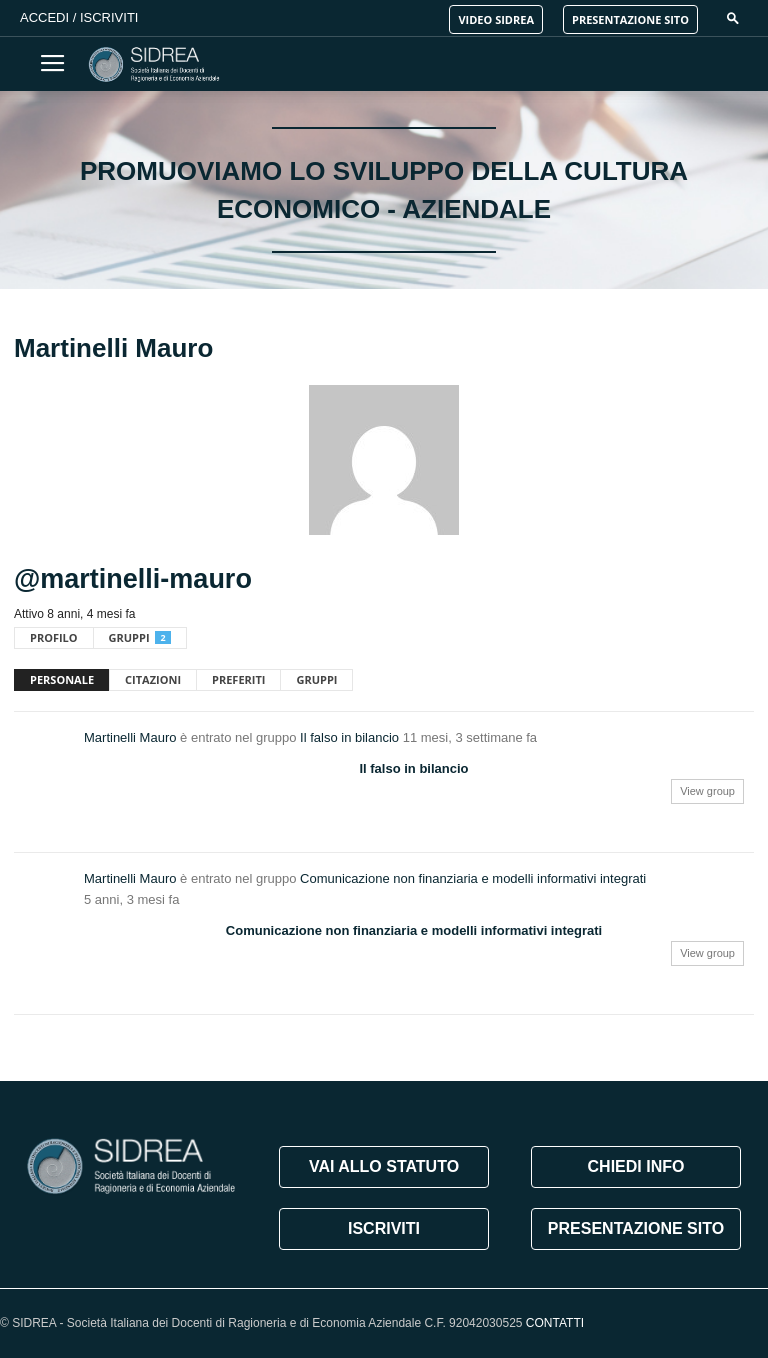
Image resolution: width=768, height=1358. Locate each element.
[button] (733, 17)
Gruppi (140, 637)
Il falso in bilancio (349, 737)
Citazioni (153, 679)
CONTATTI (555, 1323)
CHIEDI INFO (636, 1166)
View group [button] (707, 791)
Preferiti (238, 679)
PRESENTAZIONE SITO (630, 19)
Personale (62, 679)
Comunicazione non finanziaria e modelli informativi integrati (473, 878)
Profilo (54, 637)
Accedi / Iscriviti (79, 17)
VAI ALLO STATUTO (384, 1166)
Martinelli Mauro (130, 737)
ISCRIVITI (384, 1228)
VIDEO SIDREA (496, 19)
